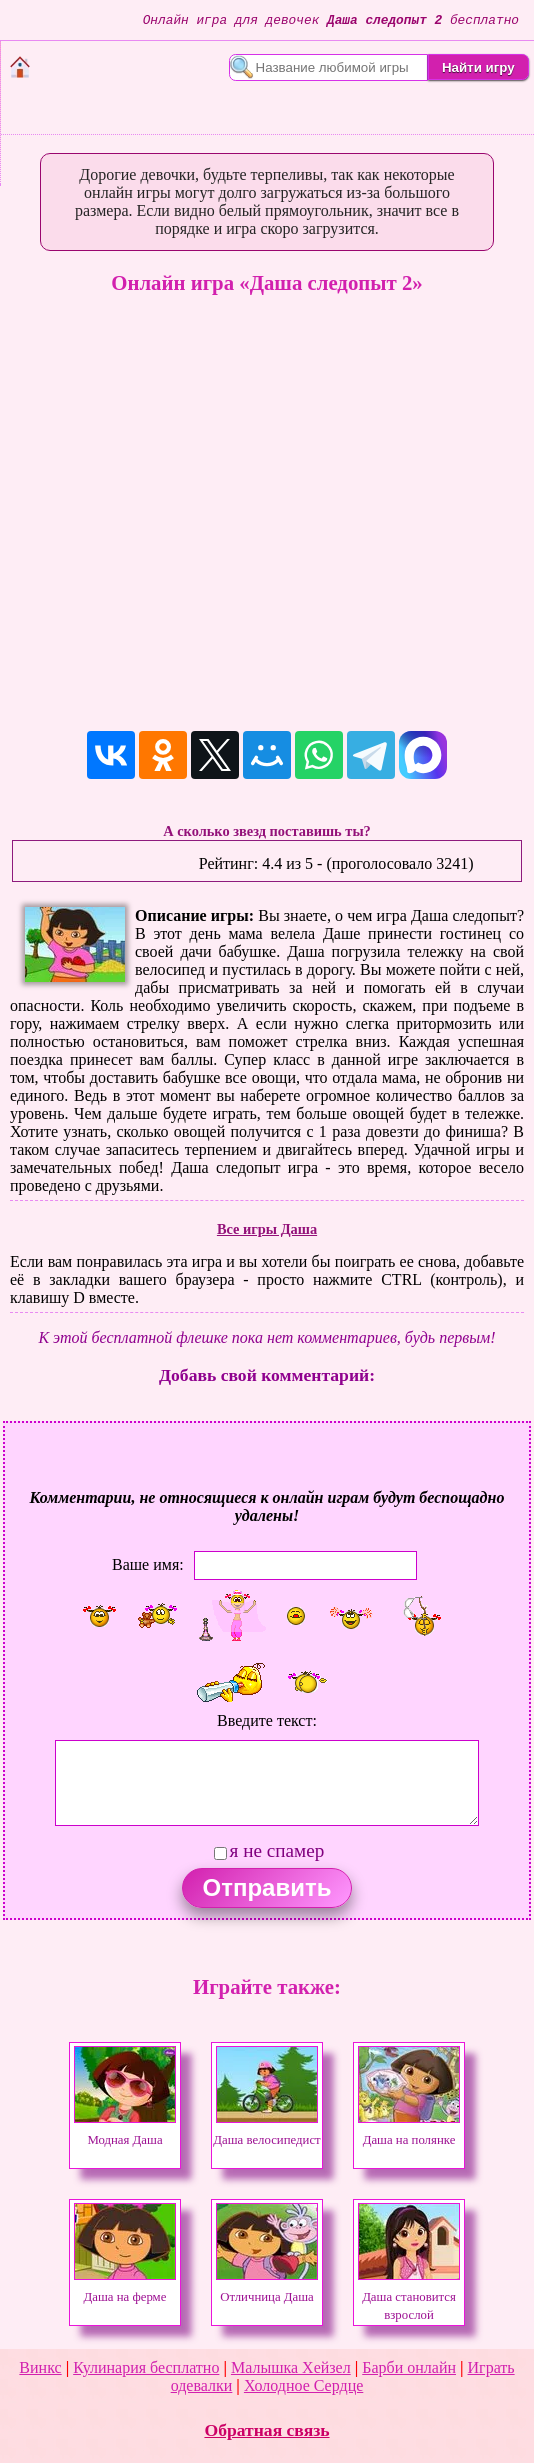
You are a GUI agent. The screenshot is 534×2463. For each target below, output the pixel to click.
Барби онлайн (409, 2367)
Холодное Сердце (303, 2385)
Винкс (40, 2367)
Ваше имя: (148, 1564)
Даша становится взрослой (409, 2297)
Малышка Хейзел (291, 2367)
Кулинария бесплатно (146, 2367)
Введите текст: (267, 1720)
